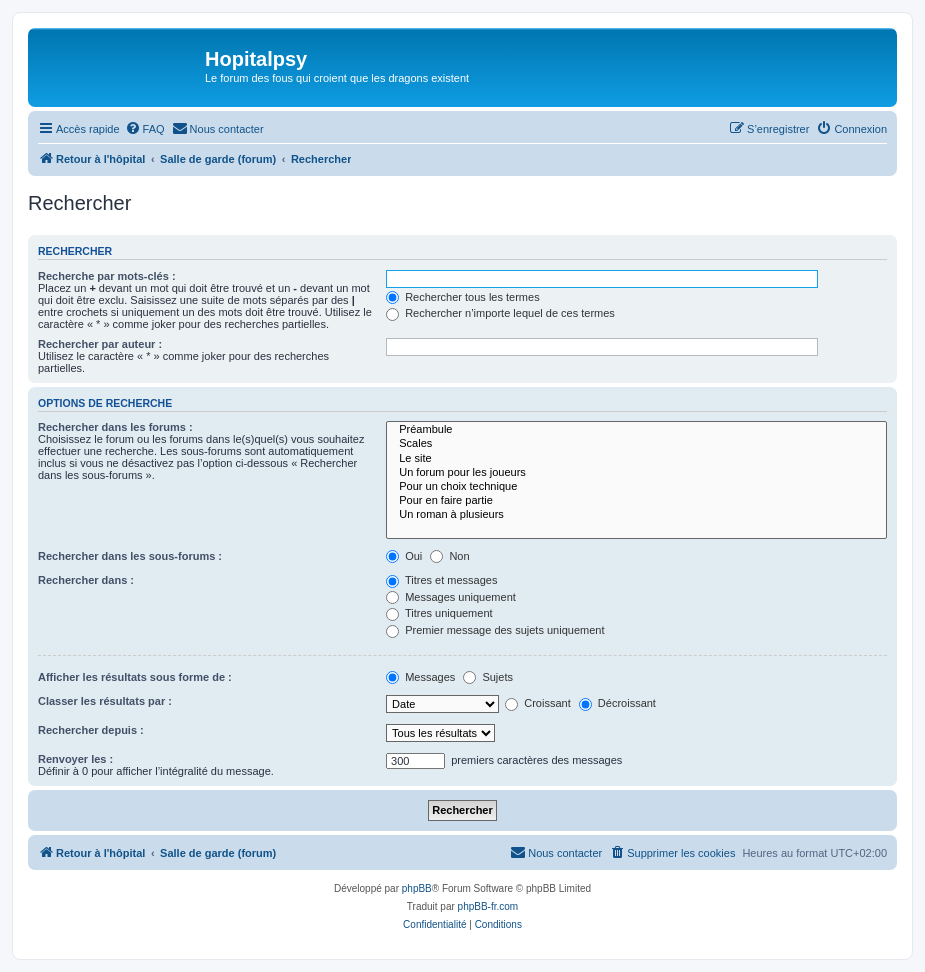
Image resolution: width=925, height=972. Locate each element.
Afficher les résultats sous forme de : (135, 677)
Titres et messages (441, 580)
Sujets (488, 677)
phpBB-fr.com (488, 906)
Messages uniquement (451, 597)
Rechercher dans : (86, 580)
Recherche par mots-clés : (107, 276)
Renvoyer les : (75, 759)
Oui (404, 556)
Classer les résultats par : (105, 701)
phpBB (417, 888)
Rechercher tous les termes (463, 297)
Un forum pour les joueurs (636, 473)
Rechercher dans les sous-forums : (130, 556)
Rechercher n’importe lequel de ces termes (500, 313)
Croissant (538, 703)
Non (449, 556)
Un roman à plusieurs (636, 515)
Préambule (636, 430)
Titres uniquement (439, 613)
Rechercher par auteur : (100, 344)
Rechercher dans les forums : (115, 427)
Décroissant (617, 703)
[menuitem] (145, 129)
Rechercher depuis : (91, 730)
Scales (636, 444)
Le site (636, 459)
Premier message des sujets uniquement (495, 630)
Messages (420, 677)
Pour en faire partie (636, 501)
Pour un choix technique (636, 487)
